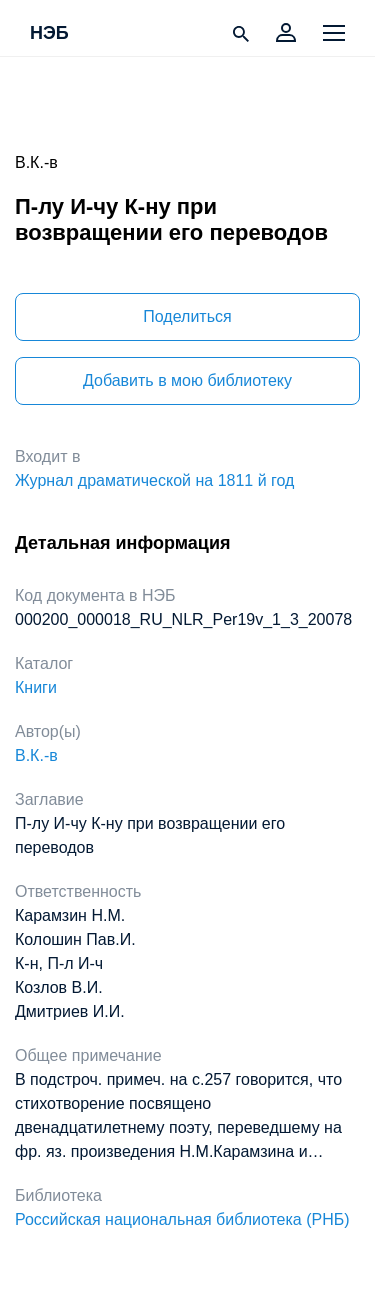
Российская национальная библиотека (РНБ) (182, 1219)
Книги (36, 687)
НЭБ (49, 34)
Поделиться (187, 316)
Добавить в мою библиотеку (187, 380)
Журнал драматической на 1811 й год (154, 480)
